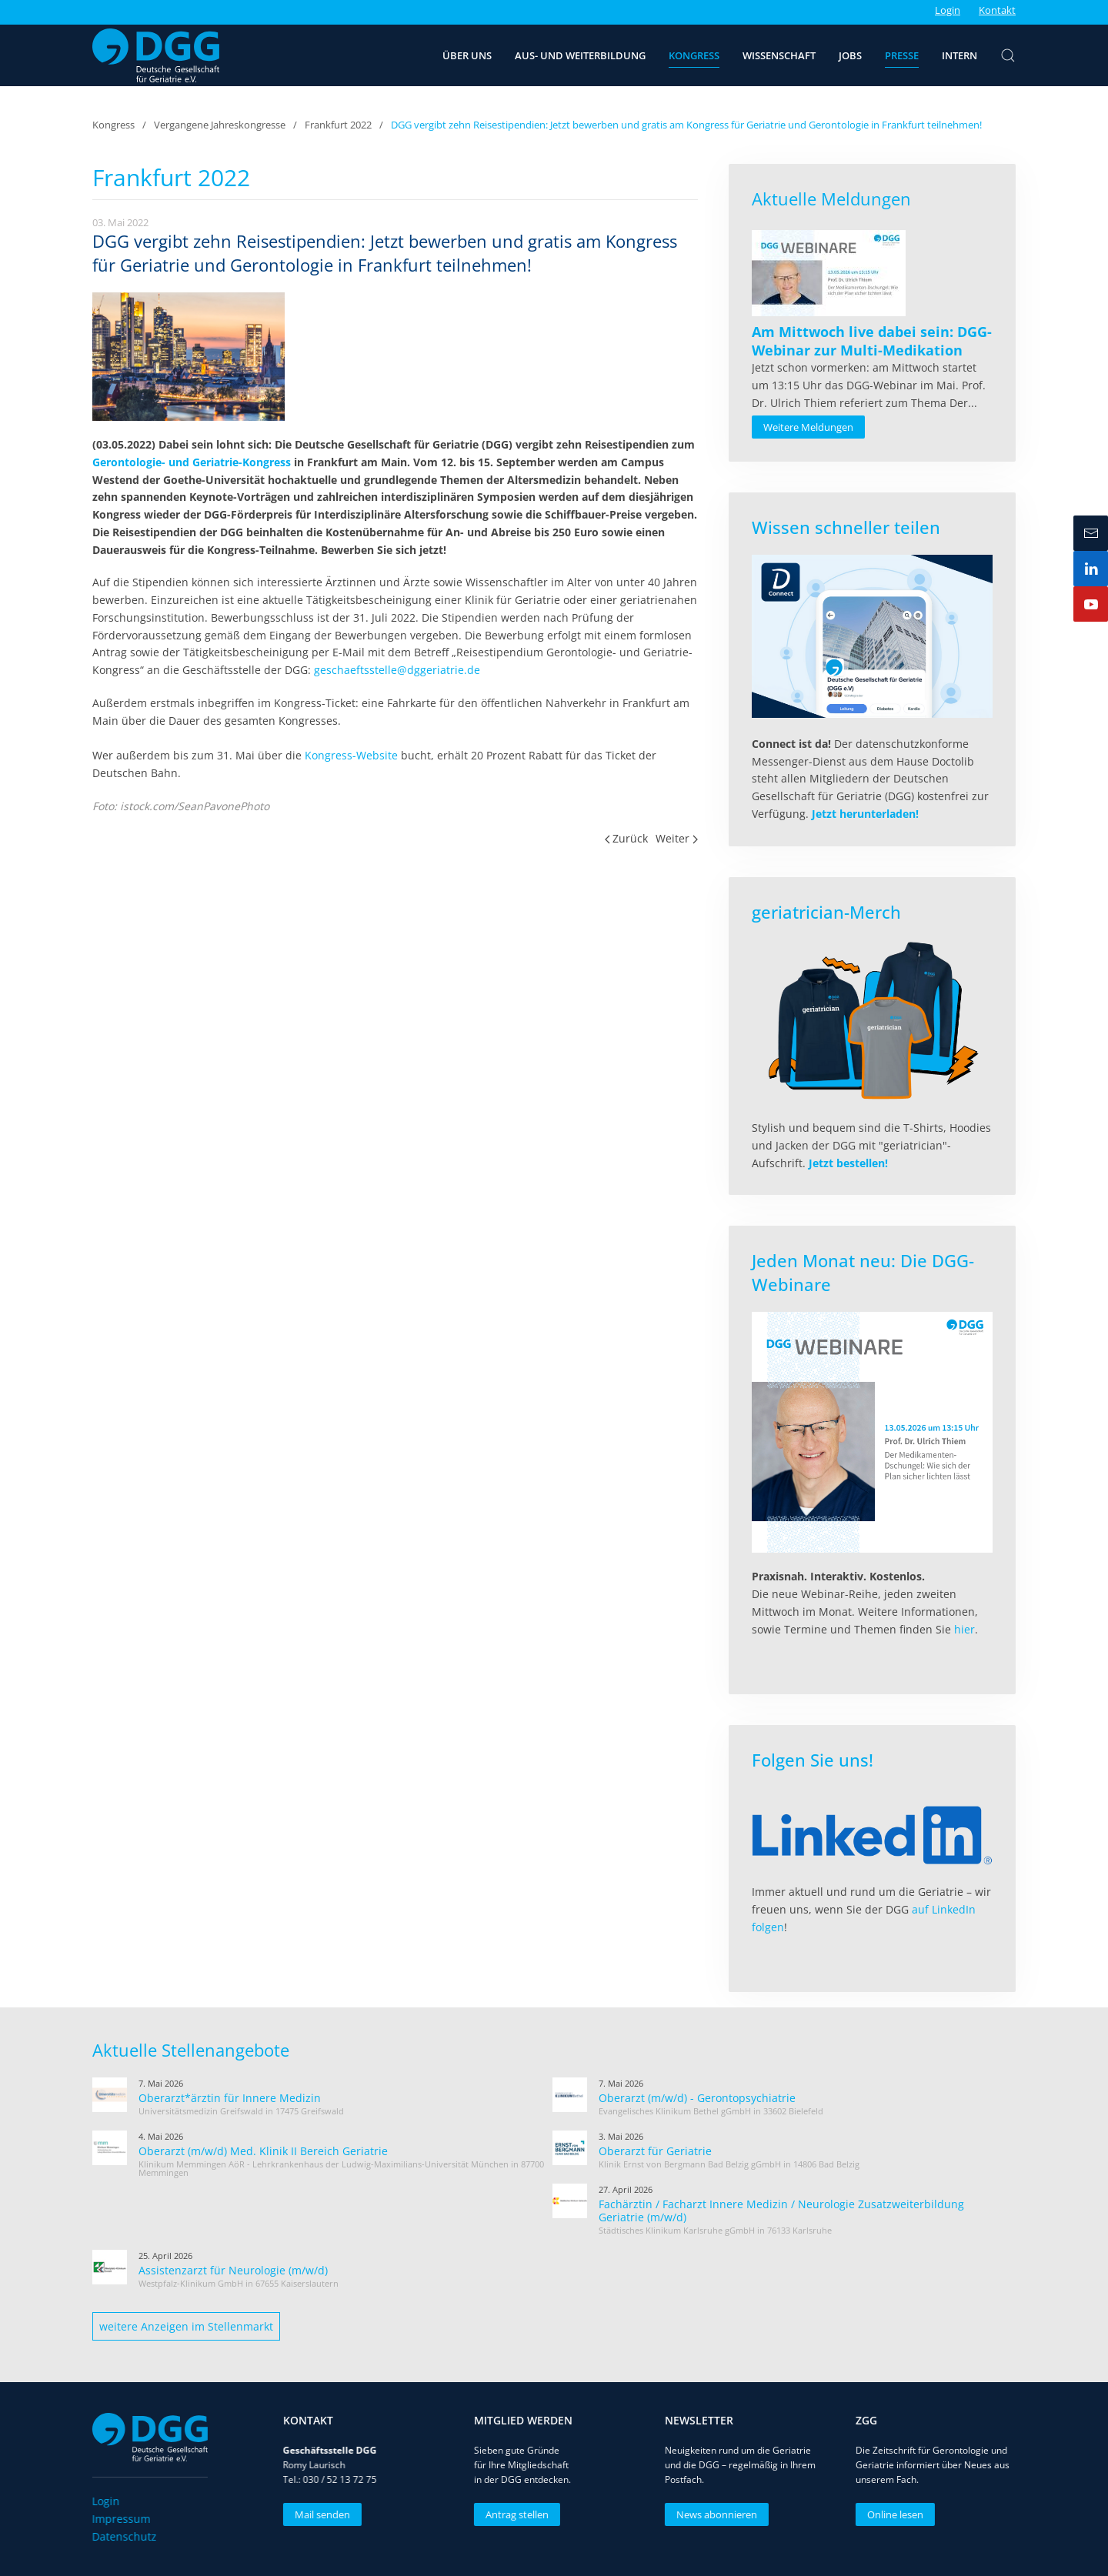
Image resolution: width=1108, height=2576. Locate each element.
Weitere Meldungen (808, 427)
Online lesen (890, 2514)
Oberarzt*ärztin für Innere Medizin (229, 2097)
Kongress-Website (351, 755)
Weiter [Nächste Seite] (677, 838)
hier (964, 1629)
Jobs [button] (850, 55)
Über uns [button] (467, 55)
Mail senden (317, 2514)
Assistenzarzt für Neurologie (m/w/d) (233, 2270)
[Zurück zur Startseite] (155, 55)
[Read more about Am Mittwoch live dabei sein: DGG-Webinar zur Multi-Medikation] (829, 273)
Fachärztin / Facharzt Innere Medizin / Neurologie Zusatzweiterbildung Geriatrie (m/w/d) (781, 2210)
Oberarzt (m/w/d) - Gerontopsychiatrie (697, 2097)
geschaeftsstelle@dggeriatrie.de (397, 669)
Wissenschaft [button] (779, 55)
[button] (1008, 55)
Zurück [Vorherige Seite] (627, 838)
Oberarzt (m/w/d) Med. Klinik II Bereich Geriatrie (263, 2151)
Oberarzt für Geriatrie (655, 2151)
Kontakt (997, 10)
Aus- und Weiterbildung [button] (580, 55)
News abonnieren (711, 2514)
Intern (959, 55)
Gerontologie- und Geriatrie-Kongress (191, 462)
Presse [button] (902, 55)
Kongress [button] (694, 55)
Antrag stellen (511, 2514)
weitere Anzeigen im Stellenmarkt (186, 2326)
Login (947, 10)
